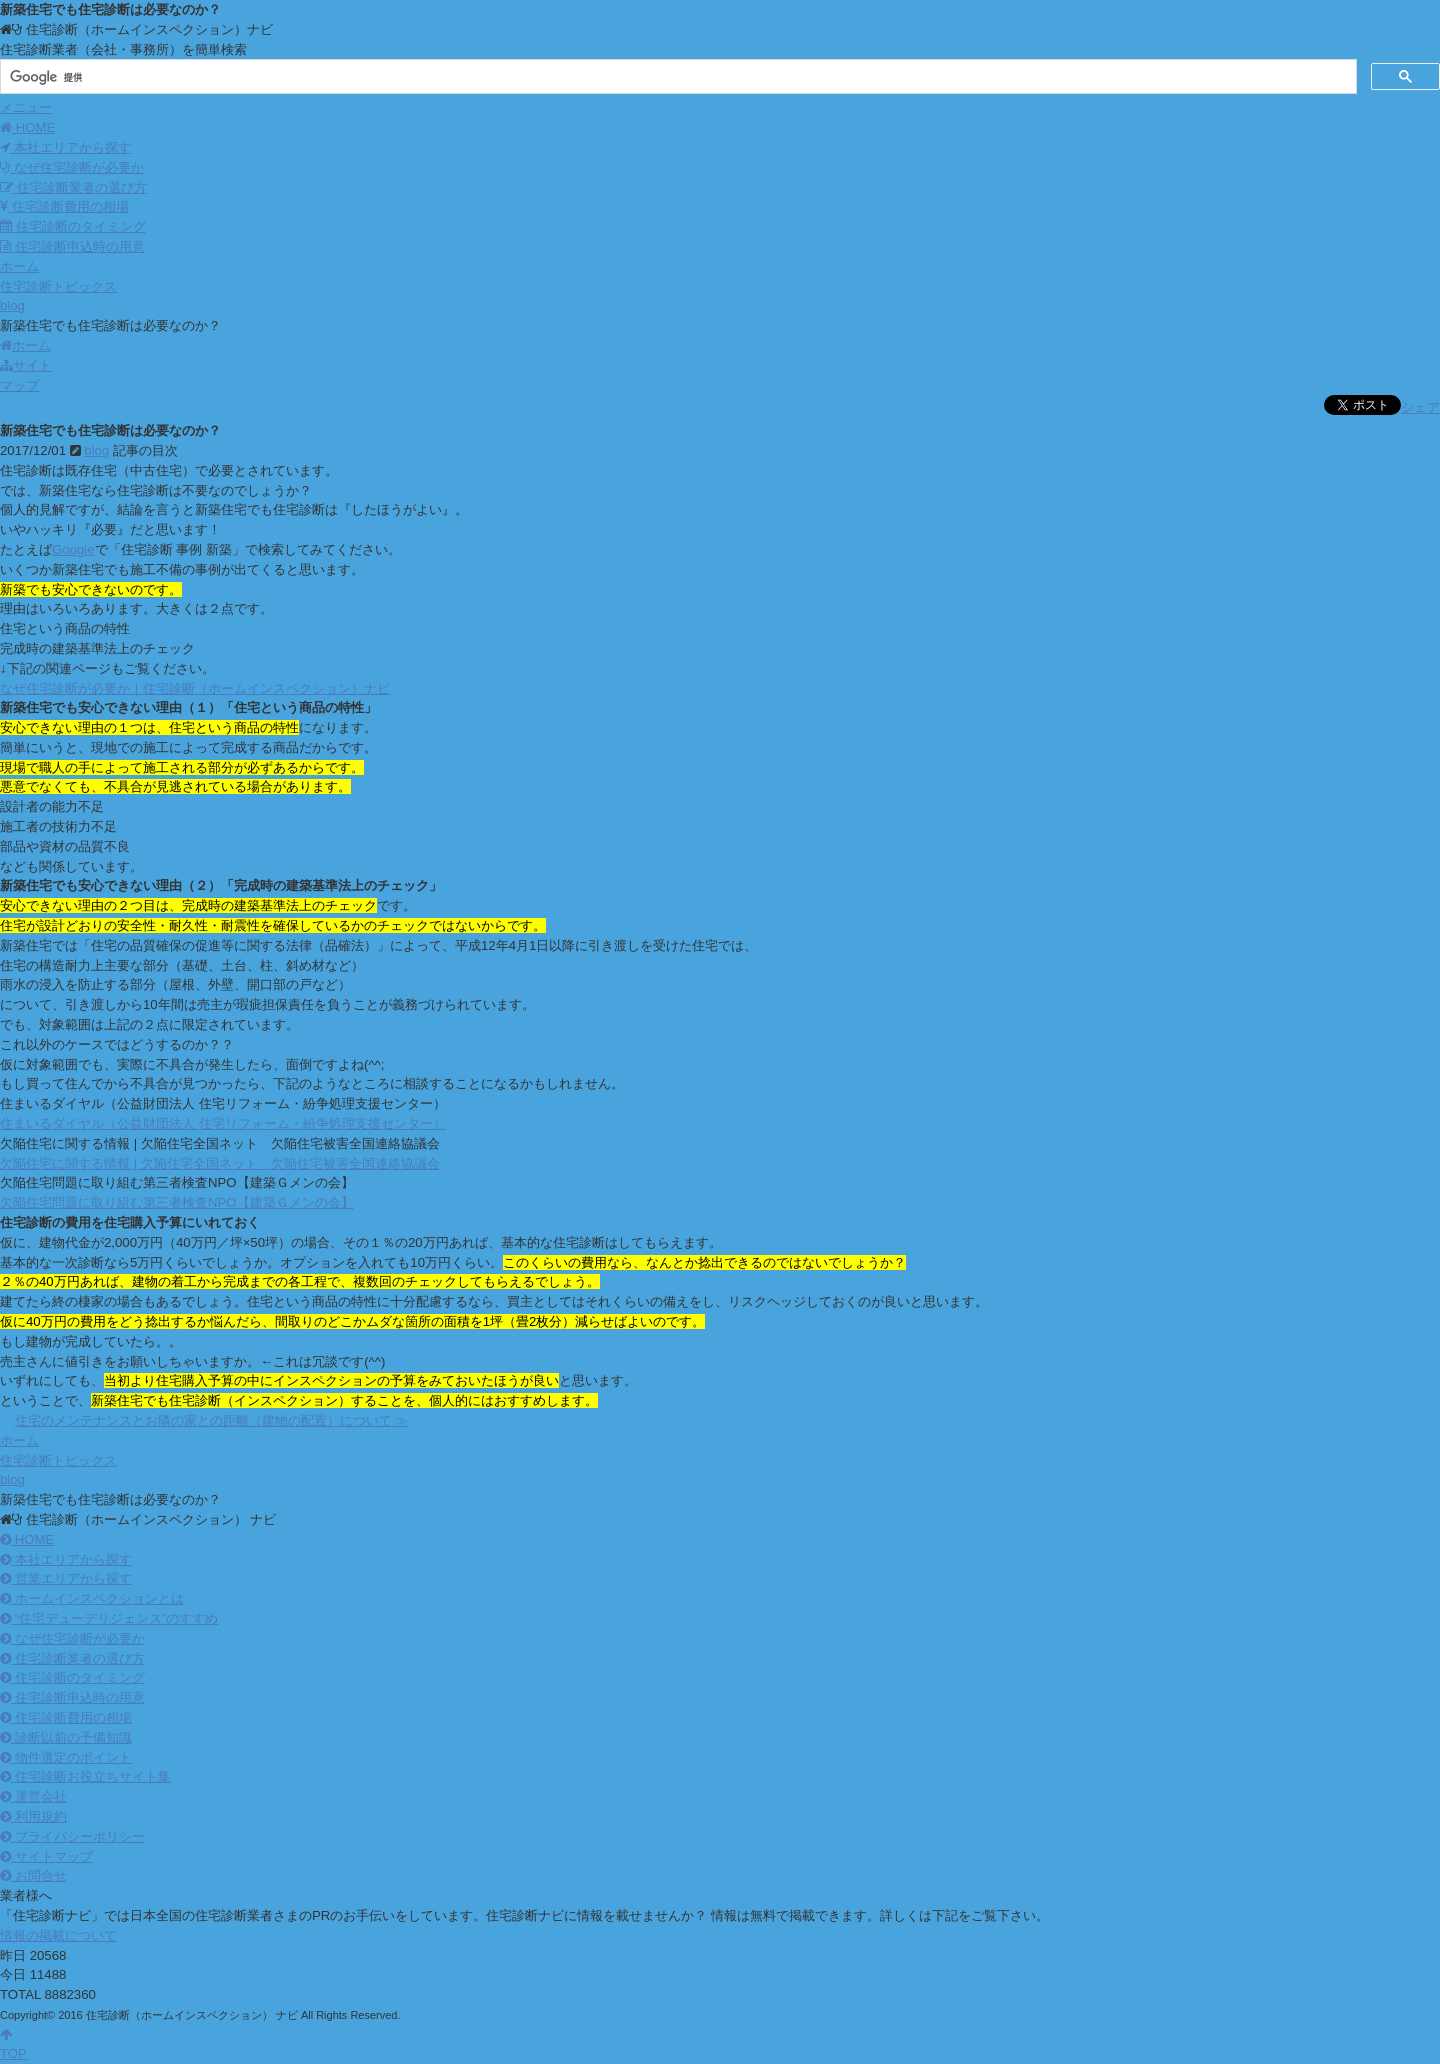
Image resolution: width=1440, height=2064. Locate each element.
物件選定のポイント (66, 1757)
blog (96, 450)
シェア (1420, 407)
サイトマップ (46, 1856)
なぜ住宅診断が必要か (72, 167)
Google (73, 549)
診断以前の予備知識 (66, 1737)
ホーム (25, 345)
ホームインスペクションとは (92, 1598)
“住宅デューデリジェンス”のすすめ (109, 1618)
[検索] (676, 77)
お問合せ (33, 1875)
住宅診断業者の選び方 (73, 187)
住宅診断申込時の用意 (72, 246)
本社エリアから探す (65, 147)
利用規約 (33, 1816)
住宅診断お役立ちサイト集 (85, 1776)
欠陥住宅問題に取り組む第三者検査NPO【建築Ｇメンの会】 (177, 1202)
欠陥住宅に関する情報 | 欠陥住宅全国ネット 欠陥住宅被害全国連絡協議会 (220, 1163)
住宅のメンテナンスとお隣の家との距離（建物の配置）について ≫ (212, 1420)
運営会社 (33, 1796)
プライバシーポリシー (72, 1836)
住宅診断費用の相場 (64, 206)
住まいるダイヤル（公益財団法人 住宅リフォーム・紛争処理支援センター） (223, 1123)
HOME (27, 1539)
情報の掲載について (58, 1935)
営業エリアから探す (66, 1578)
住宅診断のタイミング (73, 226)
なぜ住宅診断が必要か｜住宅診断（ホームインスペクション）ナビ (195, 688)
